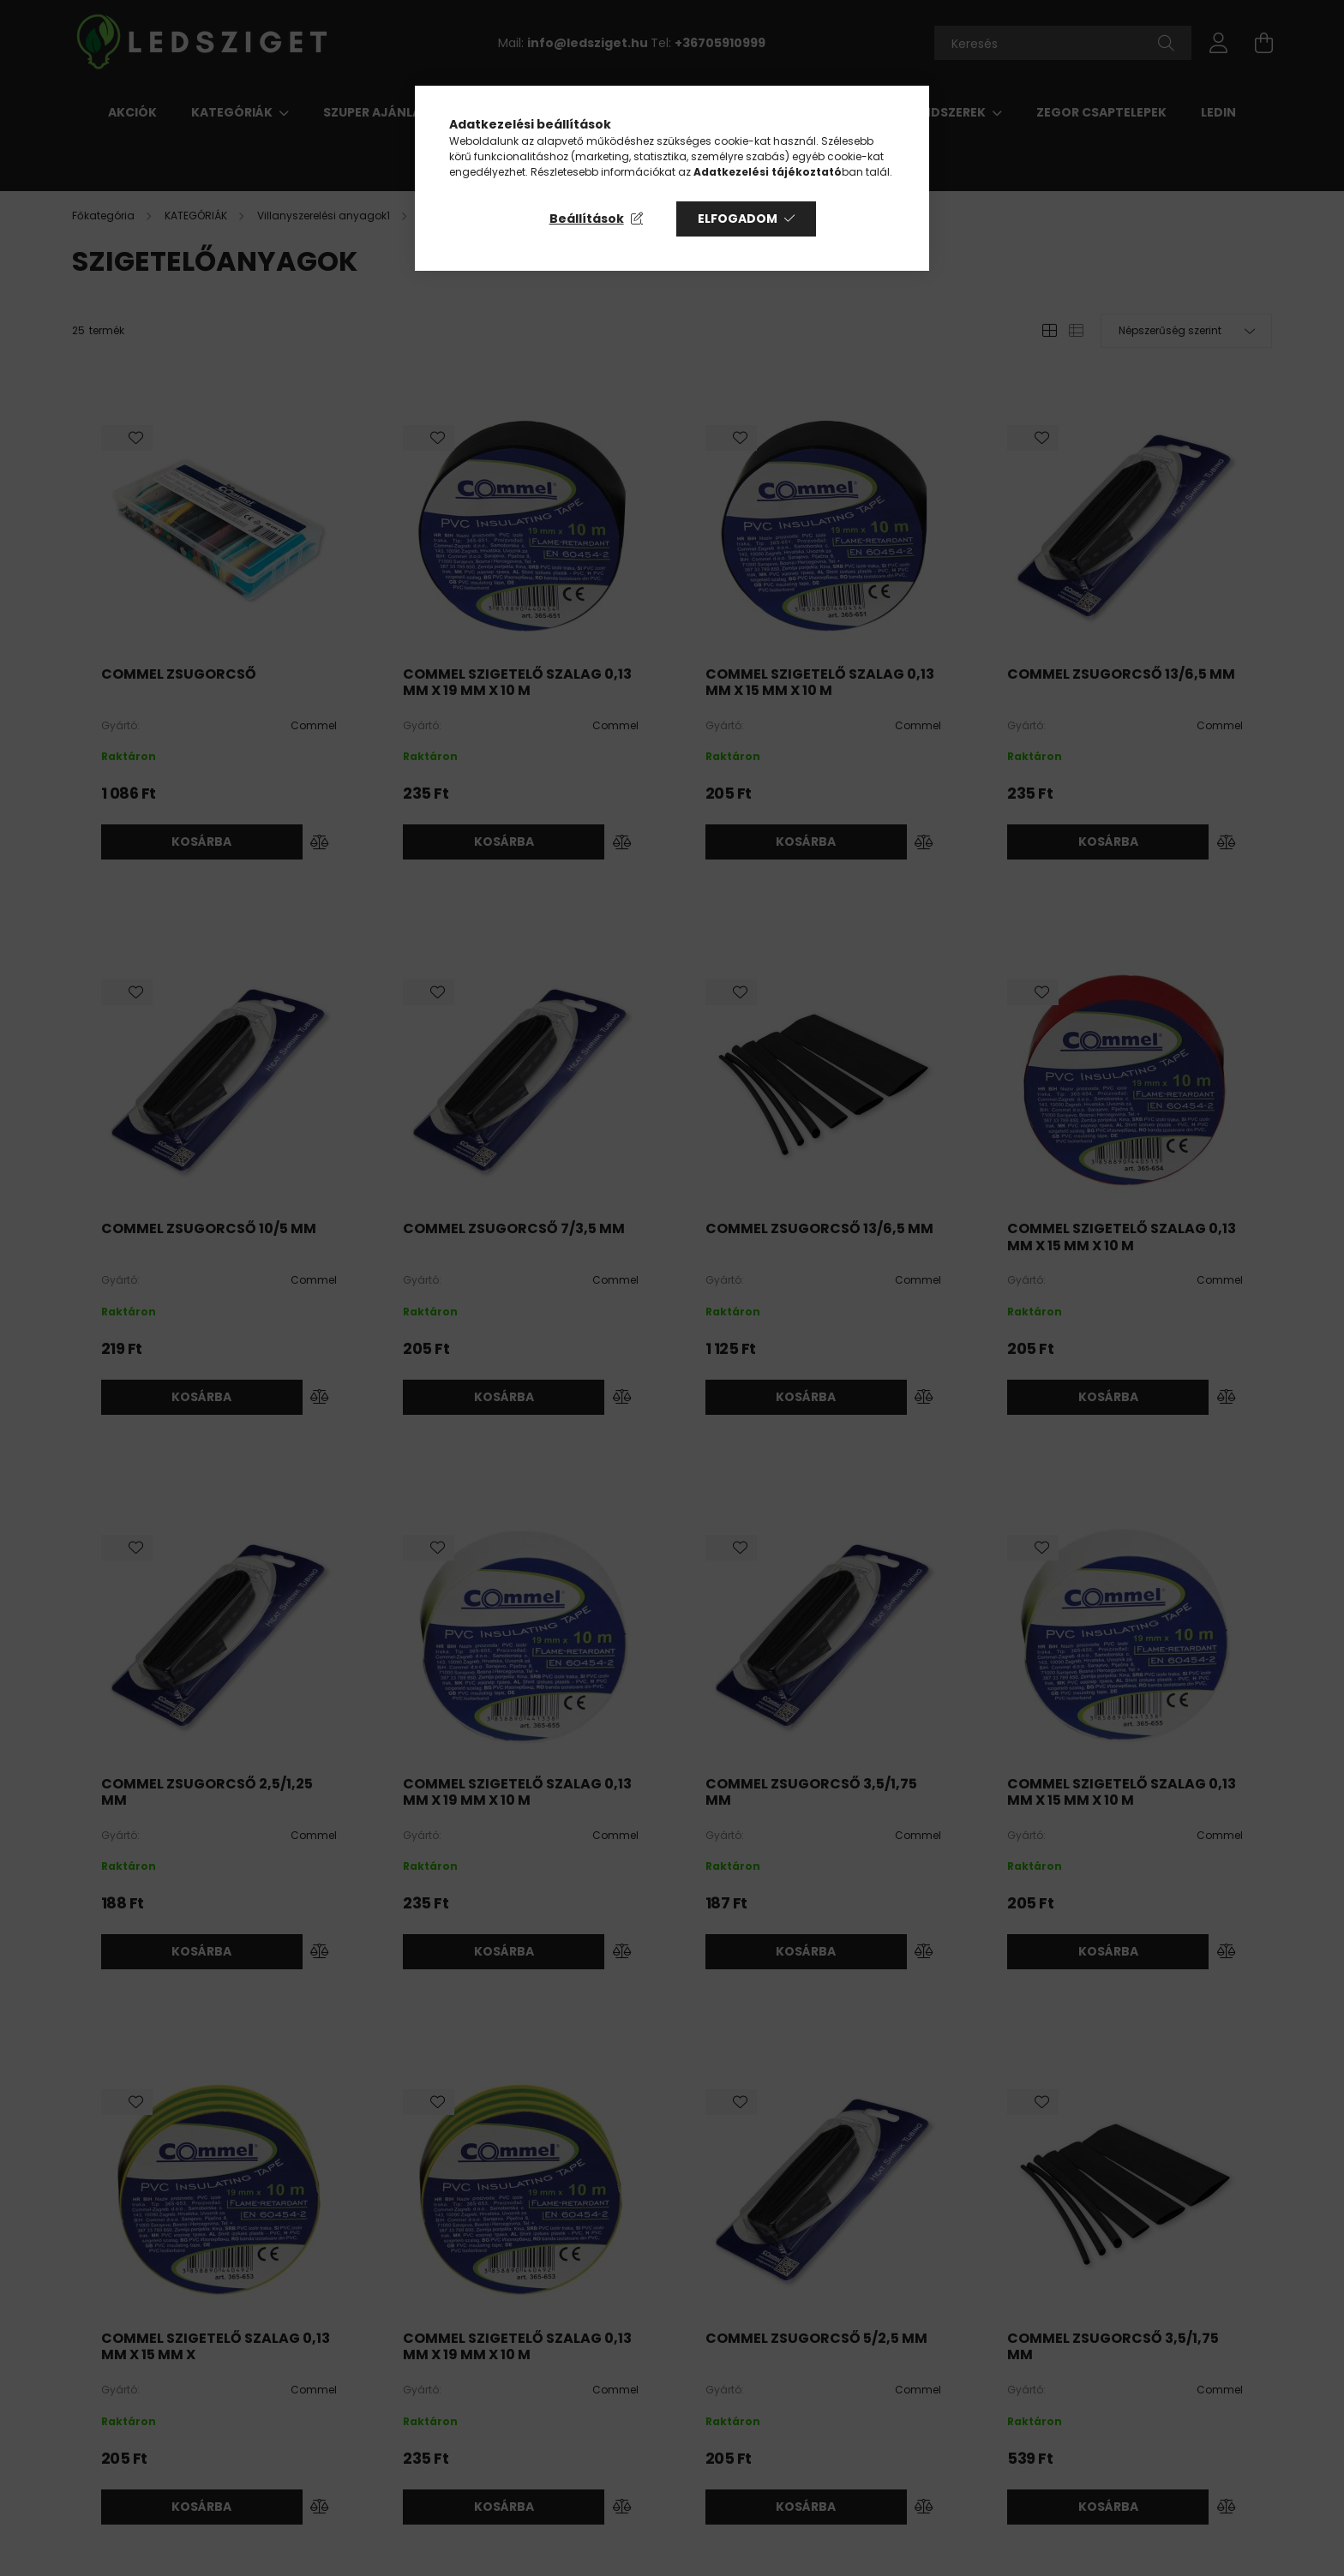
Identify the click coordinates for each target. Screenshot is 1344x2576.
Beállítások (586, 218)
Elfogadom (737, 218)
